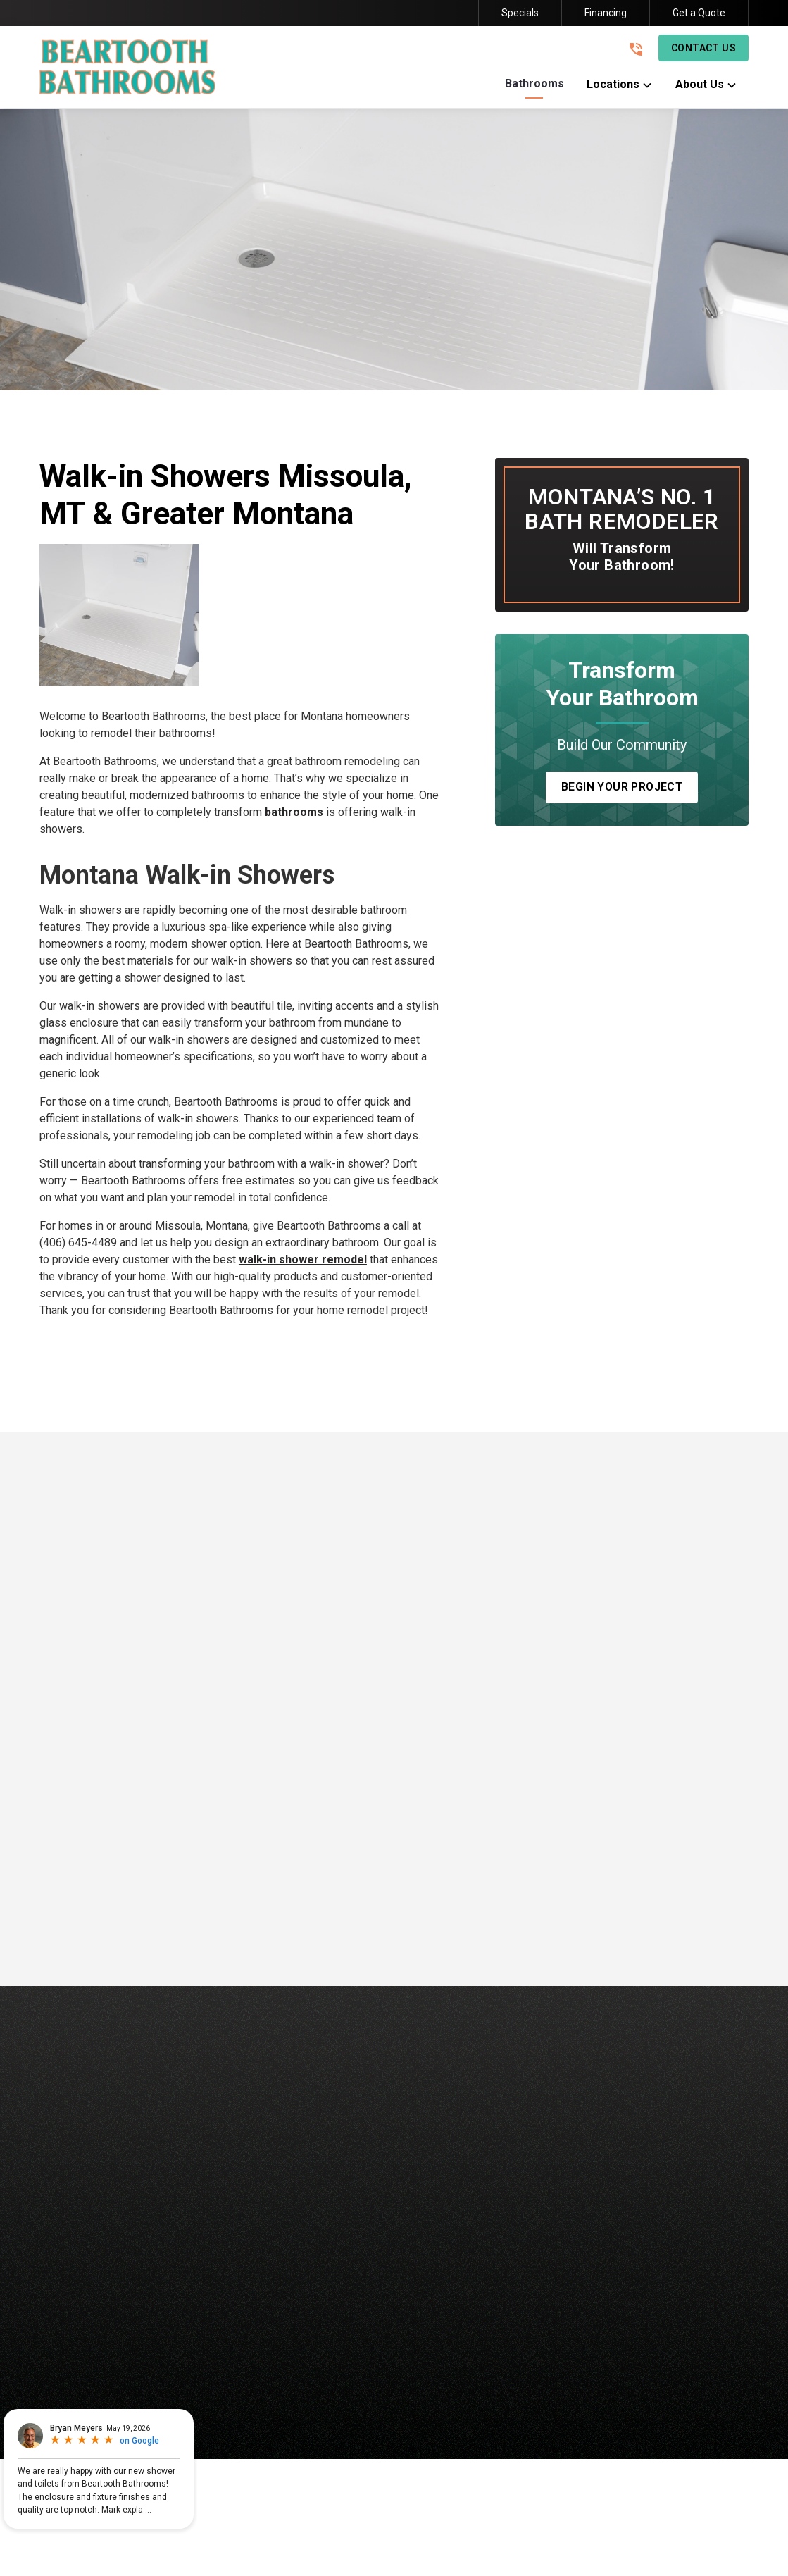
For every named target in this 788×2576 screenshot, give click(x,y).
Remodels (423, 2356)
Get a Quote (699, 12)
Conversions (344, 2356)
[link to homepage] (127, 67)
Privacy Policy (589, 2411)
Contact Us (703, 48)
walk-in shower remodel (303, 1259)
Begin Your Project (621, 786)
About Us (493, 2356)
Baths (210, 2356)
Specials (520, 12)
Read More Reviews (394, 1933)
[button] (534, 87)
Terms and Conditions (685, 2411)
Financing (605, 12)
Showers (269, 2356)
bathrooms (294, 812)
